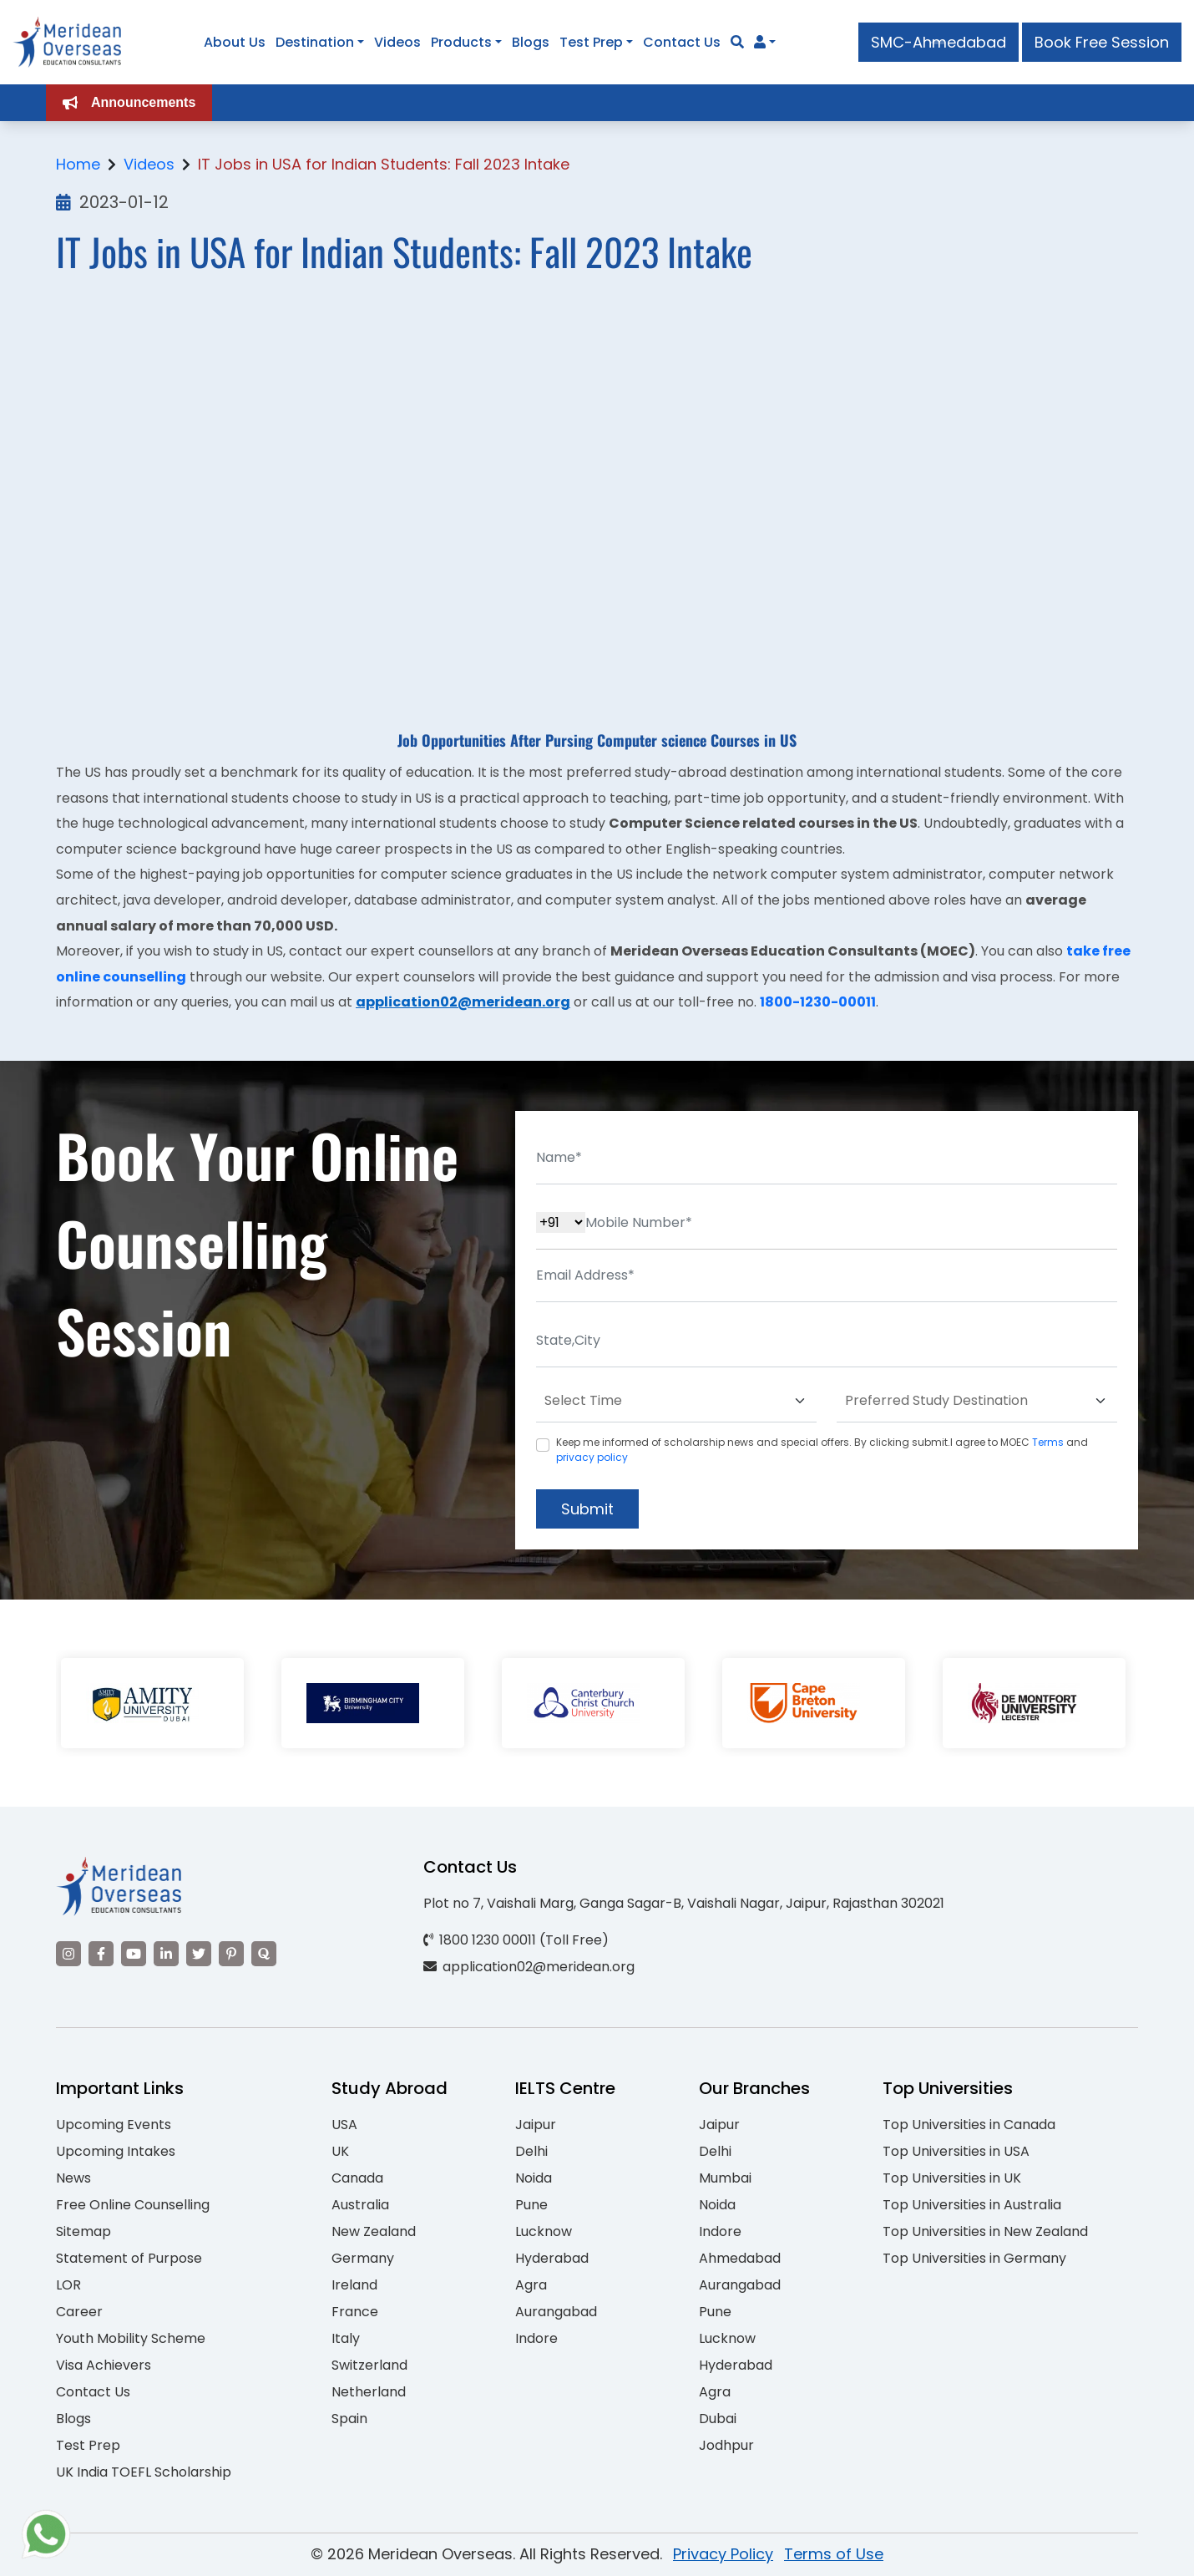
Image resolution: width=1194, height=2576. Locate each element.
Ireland (354, 2285)
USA (344, 2124)
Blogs (530, 42)
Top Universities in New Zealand (985, 2231)
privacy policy (592, 1457)
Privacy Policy (723, 2553)
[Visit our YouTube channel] (133, 1953)
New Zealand (373, 2231)
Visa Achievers (103, 2365)
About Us (235, 42)
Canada (357, 2178)
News (73, 2178)
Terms (1048, 1442)
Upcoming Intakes (115, 2151)
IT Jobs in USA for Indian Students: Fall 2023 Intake (383, 164)
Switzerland (369, 2365)
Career (79, 2311)
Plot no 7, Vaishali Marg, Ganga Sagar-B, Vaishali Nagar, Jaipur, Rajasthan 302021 (683, 1903)
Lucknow (543, 2231)
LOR (68, 2285)
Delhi (531, 2151)
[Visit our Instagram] (68, 1953)
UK (340, 2151)
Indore (536, 2338)
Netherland (368, 2391)
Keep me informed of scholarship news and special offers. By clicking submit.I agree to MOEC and (822, 1449)
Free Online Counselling (133, 2204)
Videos (397, 42)
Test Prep (591, 42)
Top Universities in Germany (974, 2258)
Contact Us (682, 42)
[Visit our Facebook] (101, 1953)
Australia (360, 2204)
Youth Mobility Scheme (130, 2338)
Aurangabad (556, 2311)
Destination (315, 42)
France (354, 2311)
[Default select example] (676, 1401)
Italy (345, 2338)
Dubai (717, 2418)
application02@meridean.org (463, 1002)
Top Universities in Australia (972, 2204)
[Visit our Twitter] (198, 1953)
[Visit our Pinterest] (231, 1953)
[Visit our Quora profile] (263, 1953)
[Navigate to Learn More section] (760, 43)
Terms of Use (833, 2553)
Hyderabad (552, 2258)
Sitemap (83, 2231)
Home (78, 164)
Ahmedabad (740, 2258)
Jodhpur (726, 2445)
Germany (362, 2258)
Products (461, 42)
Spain (349, 2418)
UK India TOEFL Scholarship (143, 2472)
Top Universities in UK (952, 2178)
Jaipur (535, 2124)
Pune (531, 2204)
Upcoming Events (113, 2124)
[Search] (737, 42)
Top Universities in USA (956, 2151)
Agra (531, 2285)
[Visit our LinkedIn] (166, 1953)
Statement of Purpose (129, 2258)
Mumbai (725, 2178)
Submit (587, 1508)
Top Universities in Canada (969, 2124)
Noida (533, 2178)
